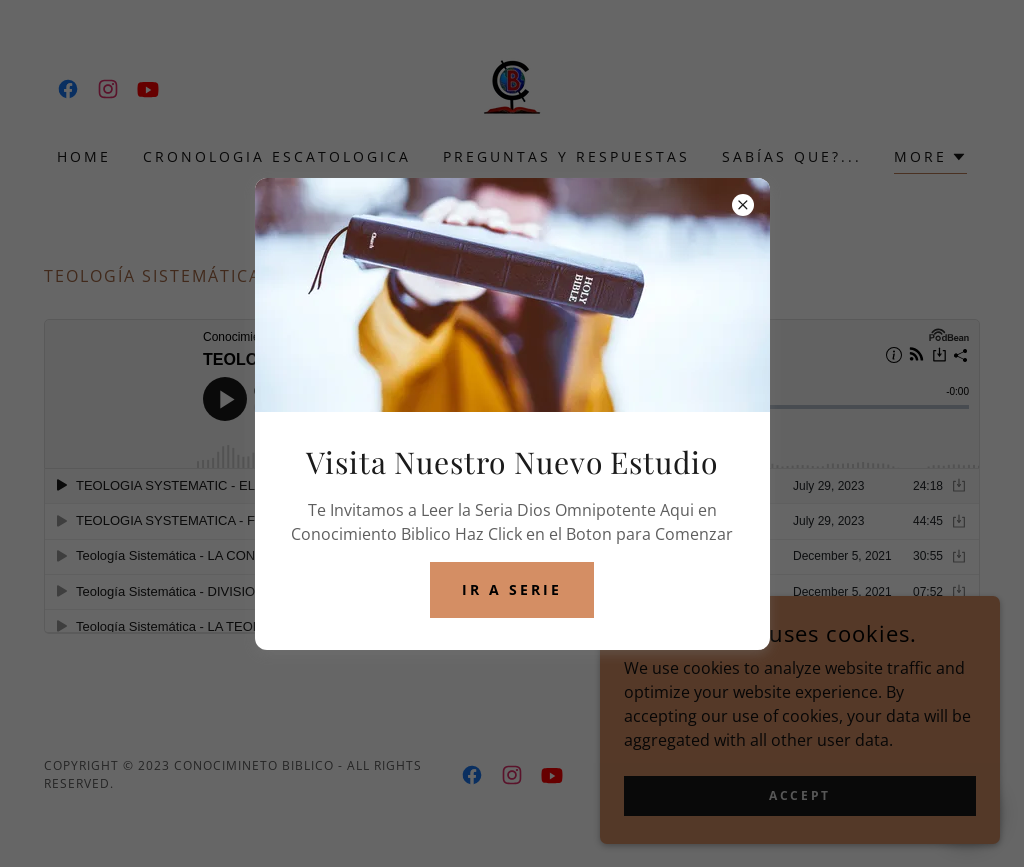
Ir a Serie (512, 589)
